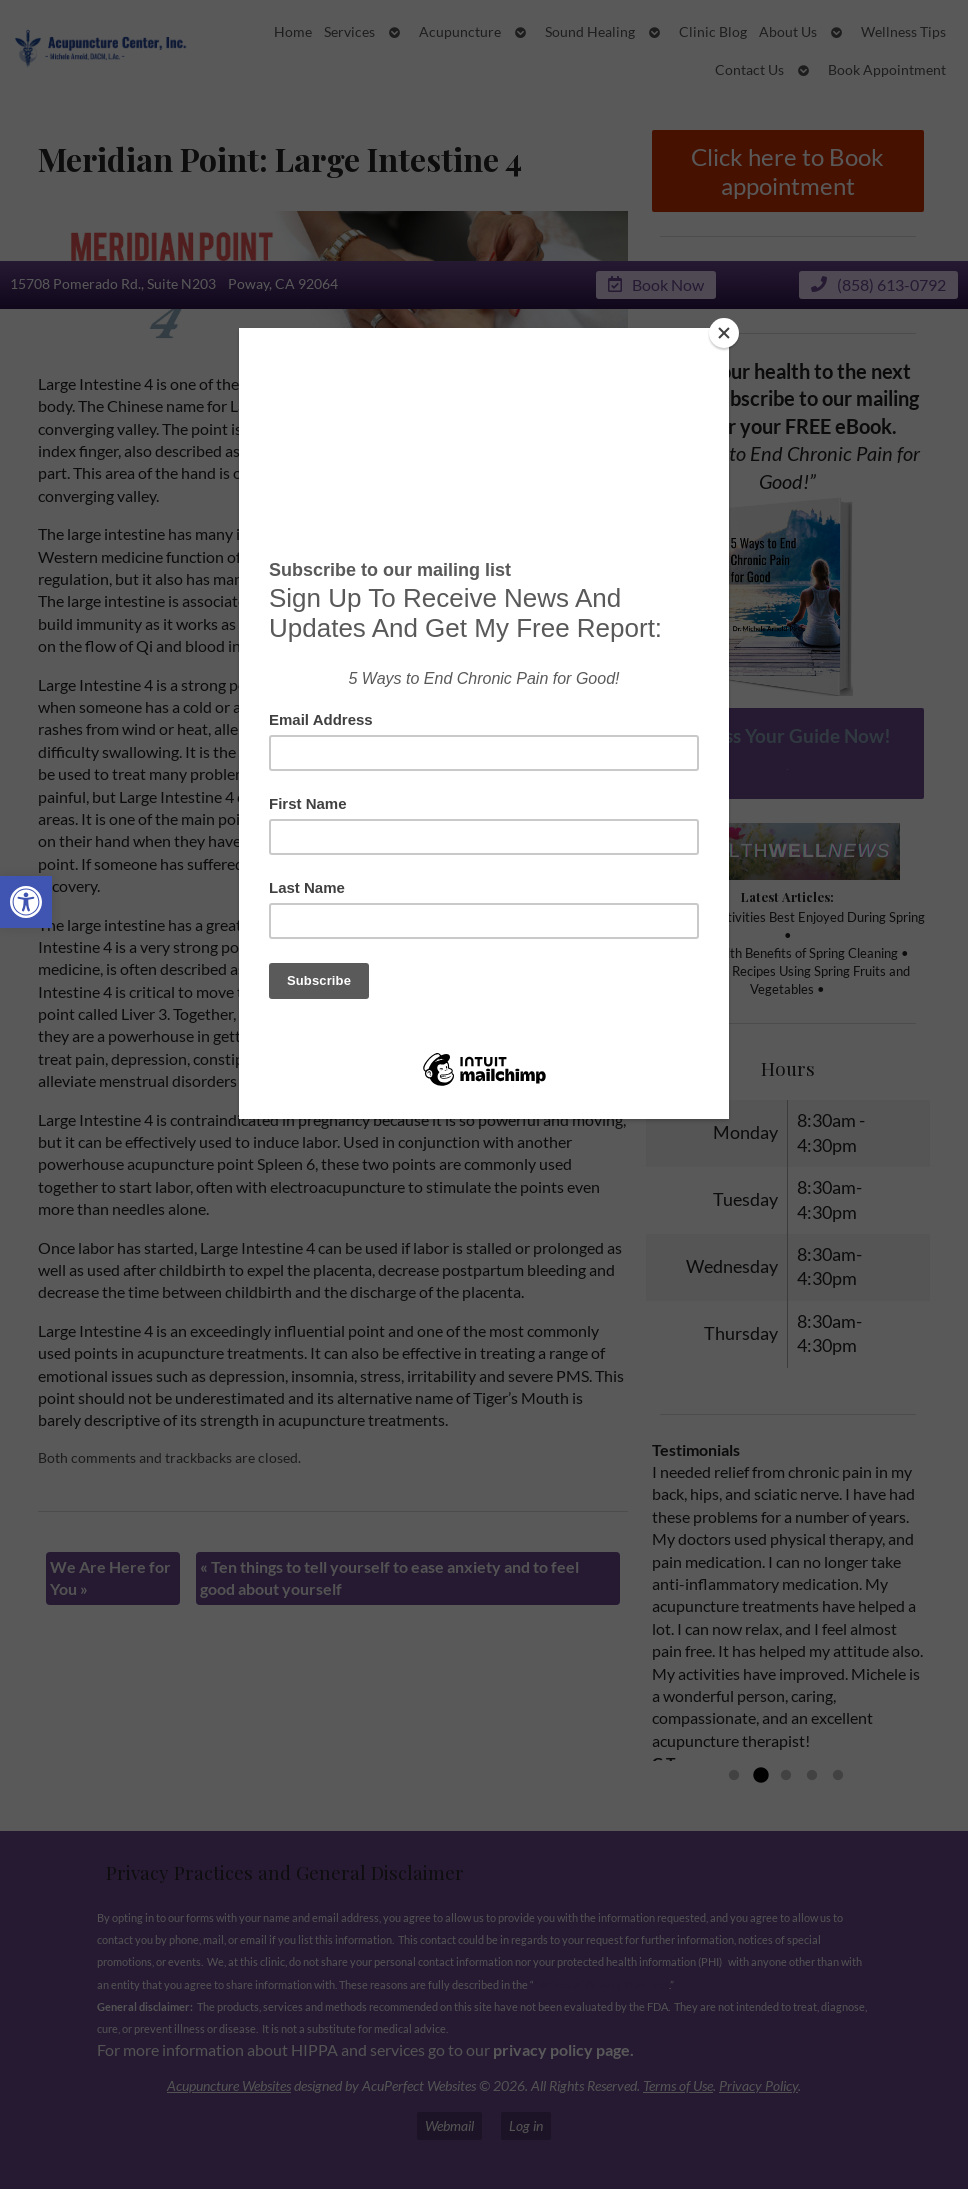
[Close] (724, 333)
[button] (26, 902)
